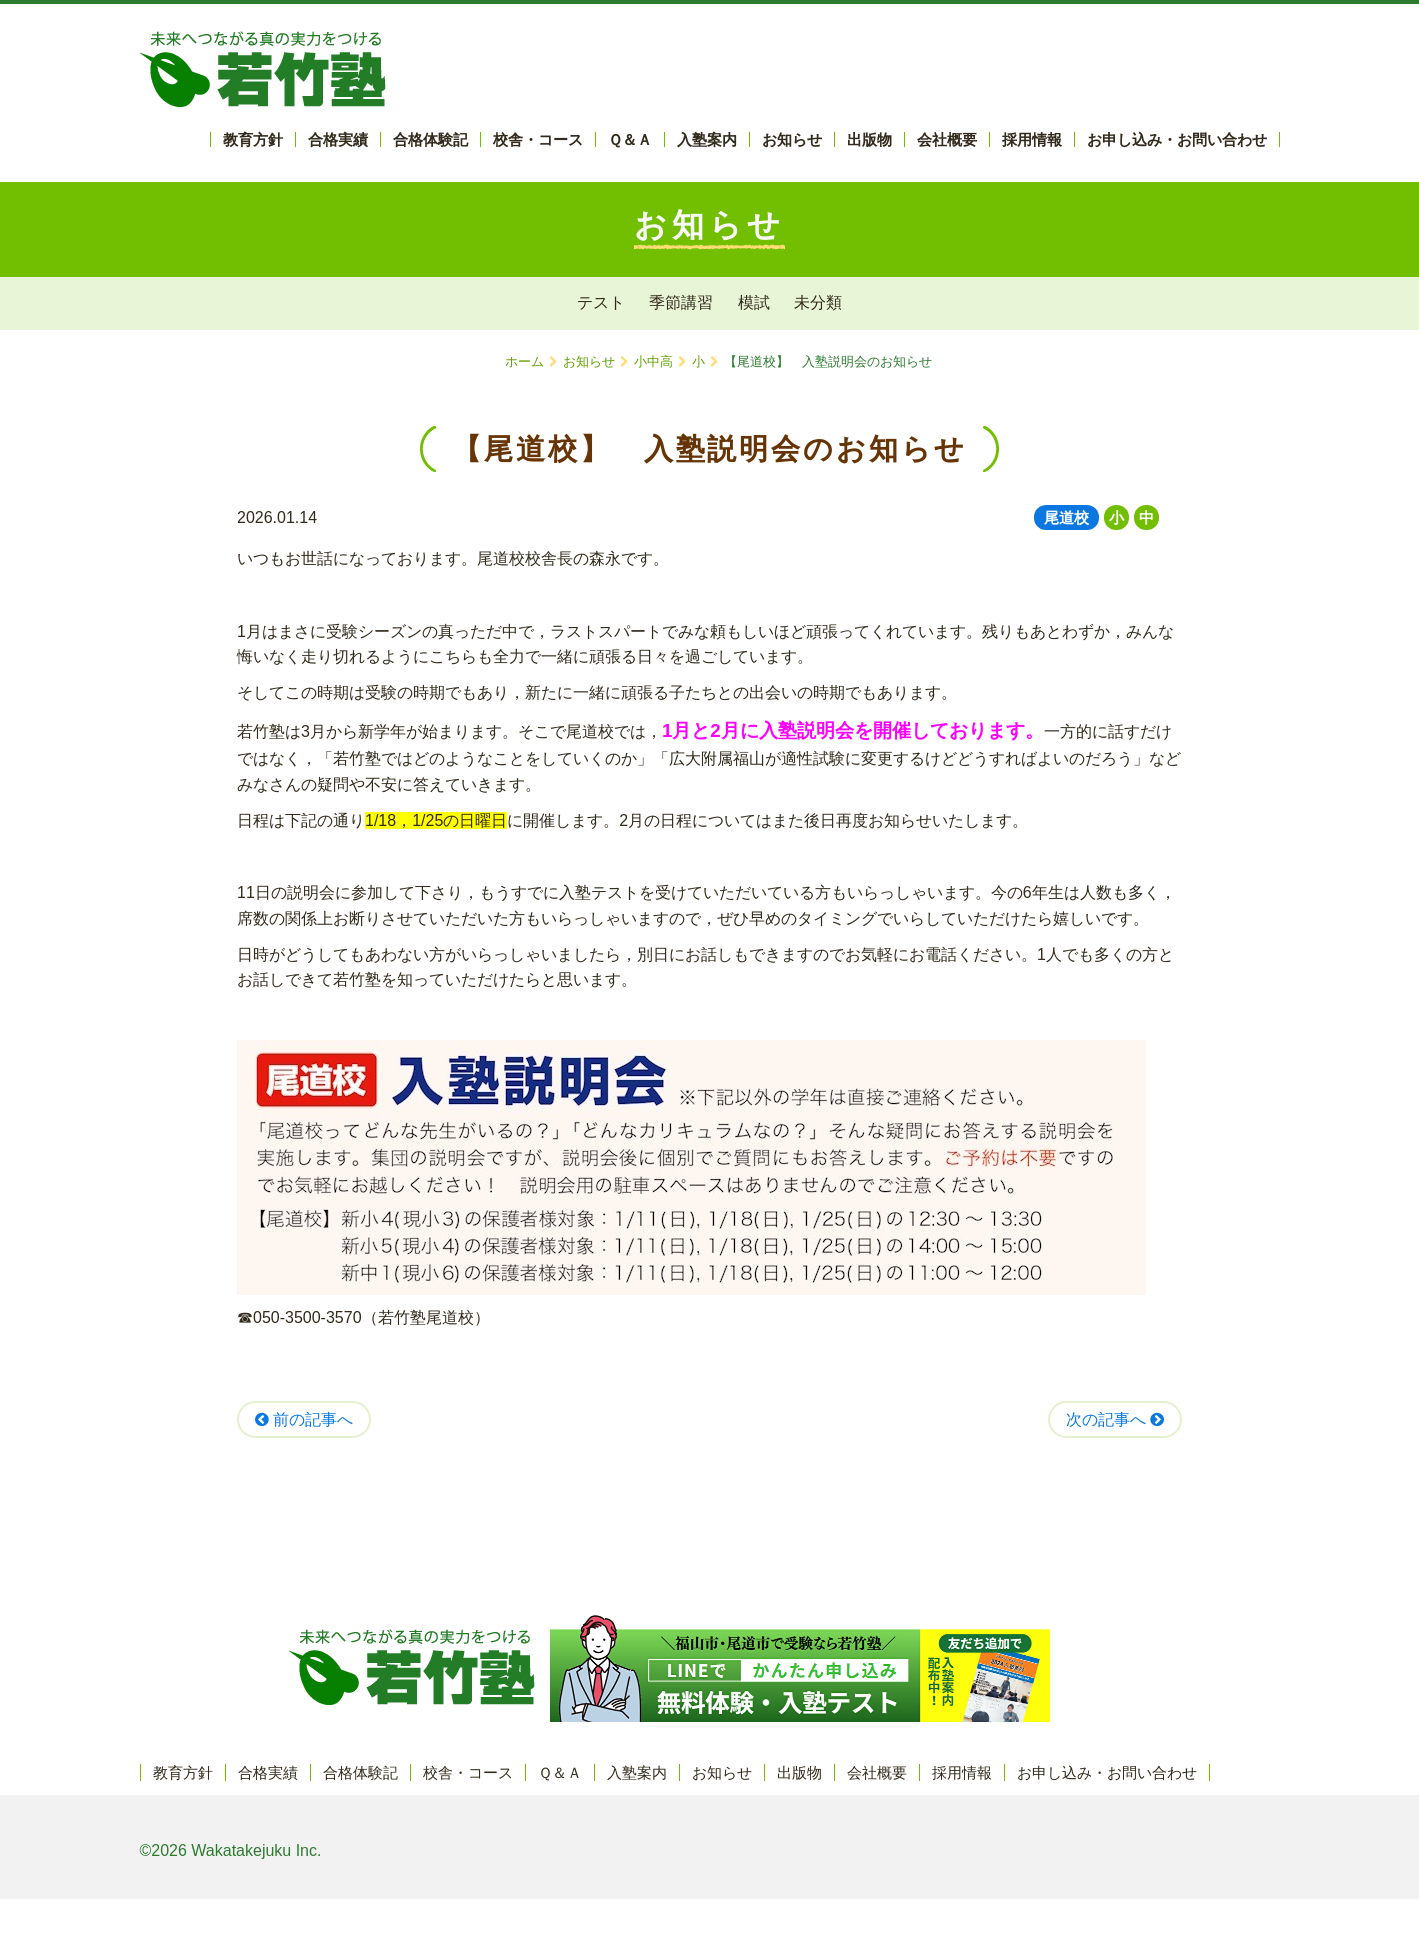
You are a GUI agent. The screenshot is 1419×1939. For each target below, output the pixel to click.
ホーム (524, 361)
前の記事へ (304, 1419)
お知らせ (589, 361)
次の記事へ (1115, 1419)
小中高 (653, 361)
